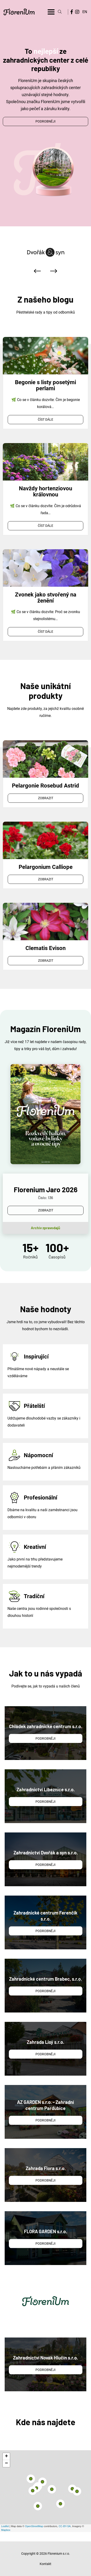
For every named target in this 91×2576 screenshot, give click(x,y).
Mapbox (5, 2530)
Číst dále (45, 419)
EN (84, 12)
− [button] (6, 2463)
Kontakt (45, 2564)
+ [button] (6, 2456)
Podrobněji (45, 121)
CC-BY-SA (65, 2526)
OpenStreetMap (34, 2526)
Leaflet (5, 2526)
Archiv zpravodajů (45, 1227)
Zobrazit (45, 798)
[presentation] (37, 271)
